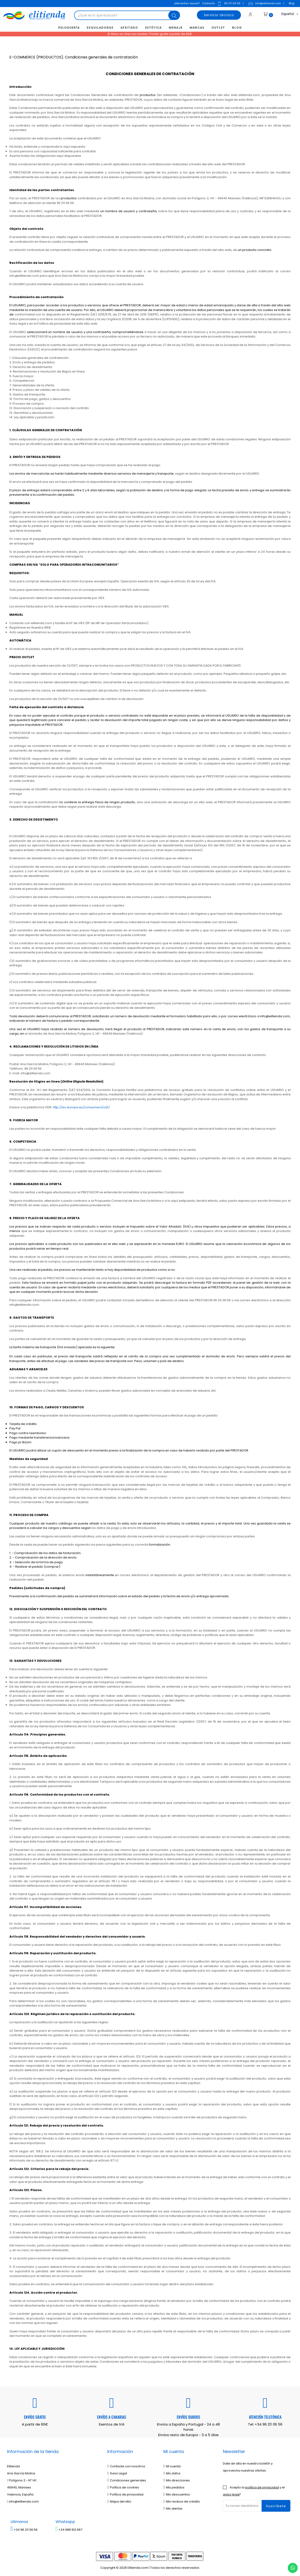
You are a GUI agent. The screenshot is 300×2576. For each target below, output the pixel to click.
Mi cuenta (172, 2466)
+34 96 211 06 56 (268, 2424)
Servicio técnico (218, 15)
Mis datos (171, 2473)
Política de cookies (123, 2487)
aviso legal (231, 2494)
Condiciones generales (126, 2480)
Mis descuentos (176, 2494)
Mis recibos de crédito (181, 2501)
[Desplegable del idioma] (285, 15)
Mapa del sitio (119, 2501)
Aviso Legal (117, 2473)
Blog (291, 3)
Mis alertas (172, 2508)
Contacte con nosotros (126, 2466)
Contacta (208, 3)
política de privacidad (262, 2487)
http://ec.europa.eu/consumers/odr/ (81, 1107)
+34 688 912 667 (69, 2529)
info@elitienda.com (264, 3)
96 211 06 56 (228, 3)
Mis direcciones (176, 2480)
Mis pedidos (173, 2487)
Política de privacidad (125, 2494)
